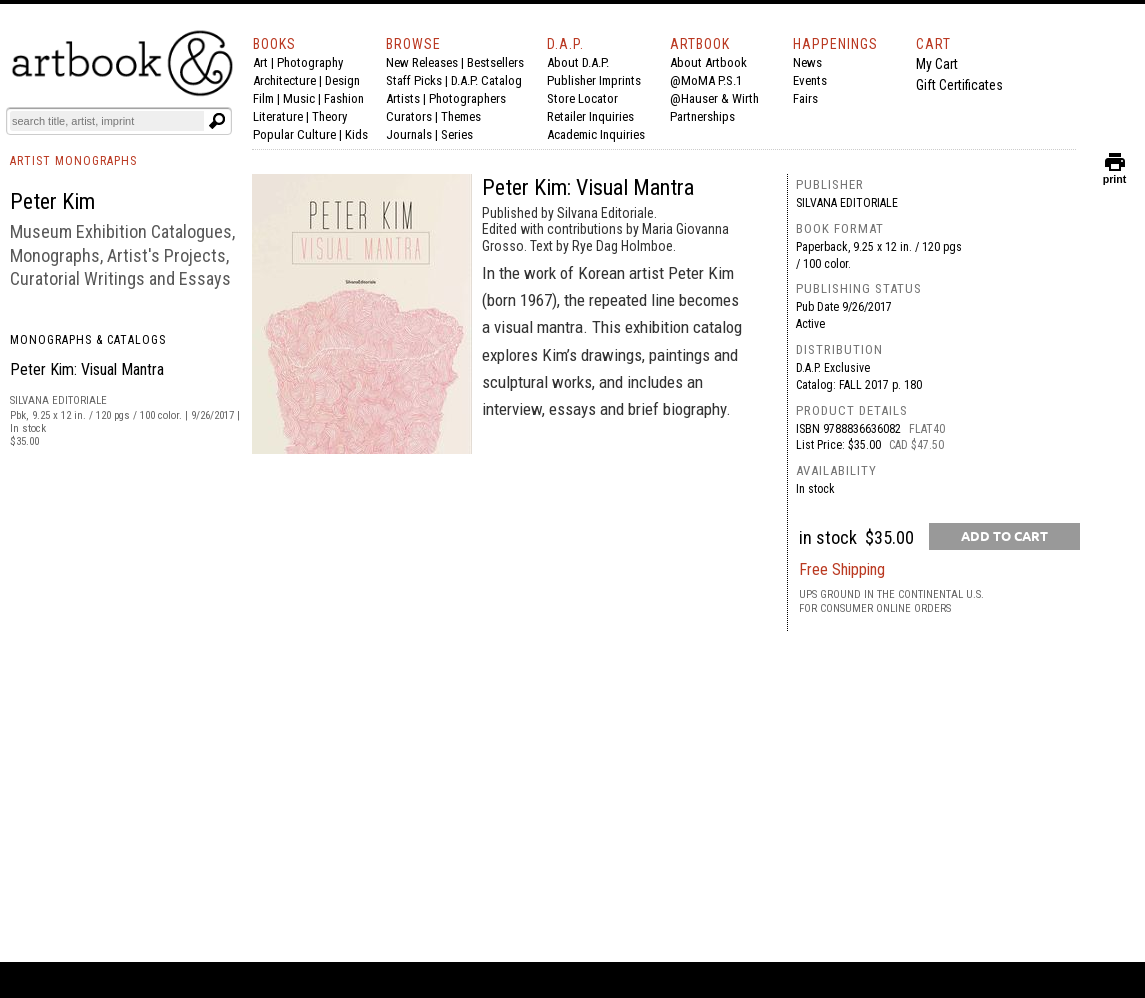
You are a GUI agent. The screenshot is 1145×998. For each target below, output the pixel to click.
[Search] (107, 121)
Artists (403, 98)
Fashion (344, 98)
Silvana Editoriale (847, 203)
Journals (409, 134)
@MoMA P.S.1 (706, 80)
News (807, 62)
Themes (461, 116)
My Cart (937, 64)
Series (457, 134)
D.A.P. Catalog (486, 80)
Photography (310, 62)
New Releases (422, 62)
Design (342, 80)
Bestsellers (495, 62)
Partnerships (702, 116)
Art (260, 62)
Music (299, 98)
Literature (278, 116)
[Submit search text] (217, 121)
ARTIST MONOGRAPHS (73, 161)
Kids (356, 134)
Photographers (467, 98)
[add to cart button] (1004, 536)
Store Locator (582, 98)
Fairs (805, 98)
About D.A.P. (578, 62)
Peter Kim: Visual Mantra (87, 369)
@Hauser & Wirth (714, 98)
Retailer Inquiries (590, 116)
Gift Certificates (959, 85)
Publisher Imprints (594, 80)
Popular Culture (294, 134)
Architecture (284, 80)
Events (810, 80)
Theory (329, 116)
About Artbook (708, 62)
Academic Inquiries (596, 134)
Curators (409, 116)
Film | (268, 98)
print (1115, 174)
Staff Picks (414, 80)
